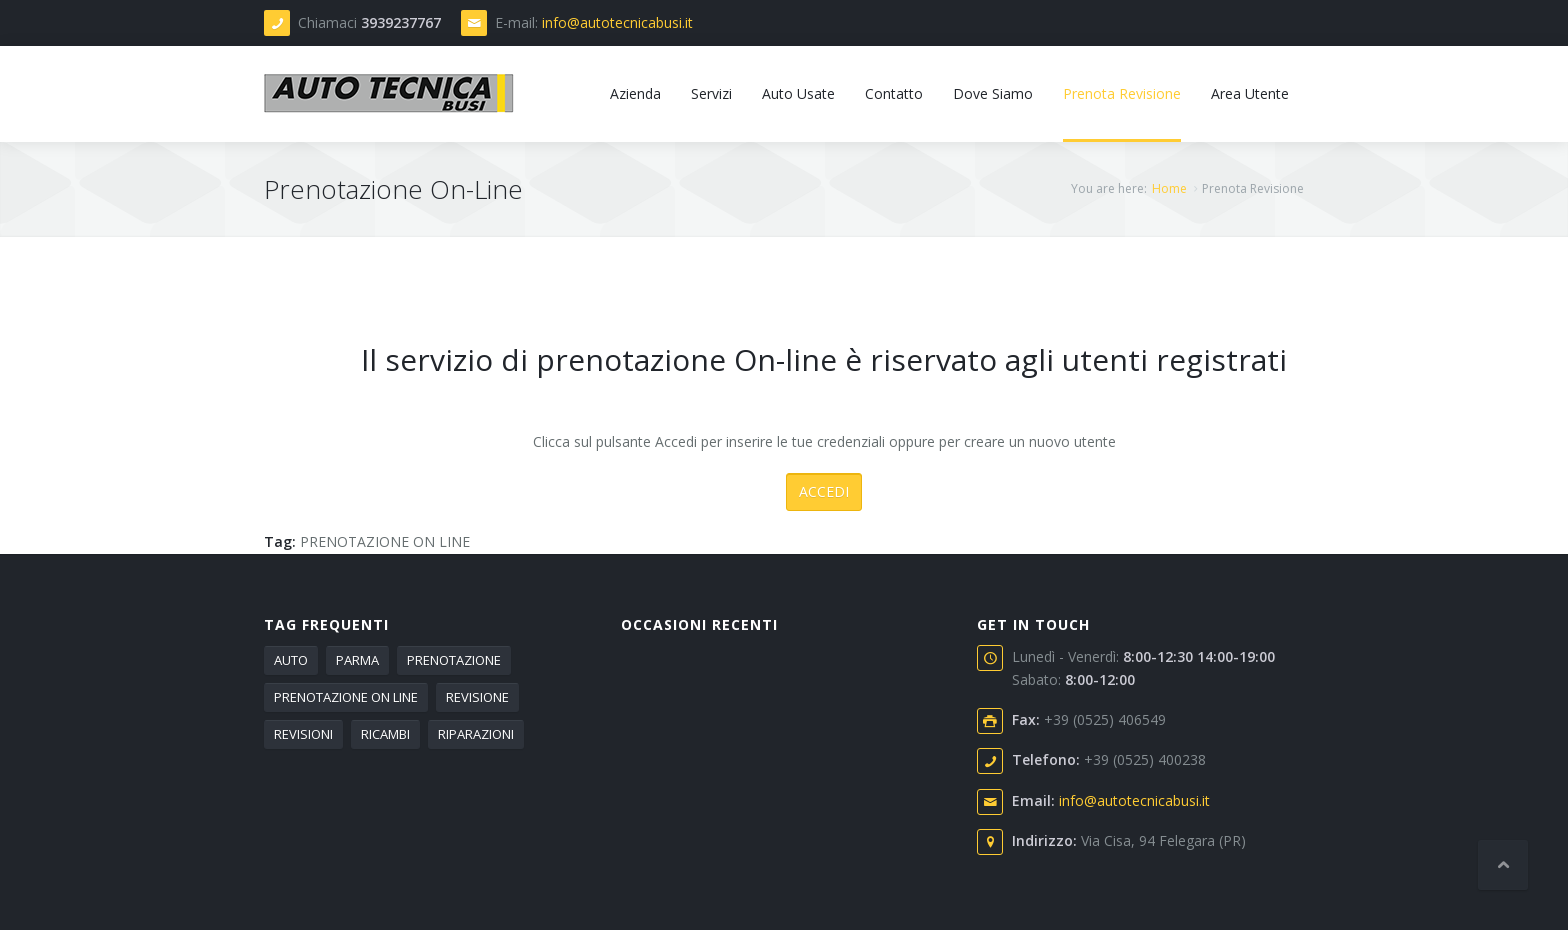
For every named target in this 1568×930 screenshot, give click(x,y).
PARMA (357, 660)
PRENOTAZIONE (454, 660)
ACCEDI (824, 491)
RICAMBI (385, 734)
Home (1169, 188)
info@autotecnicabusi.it (617, 22)
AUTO (291, 660)
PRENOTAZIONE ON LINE (385, 541)
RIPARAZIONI (476, 734)
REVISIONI (303, 734)
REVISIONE (477, 697)
